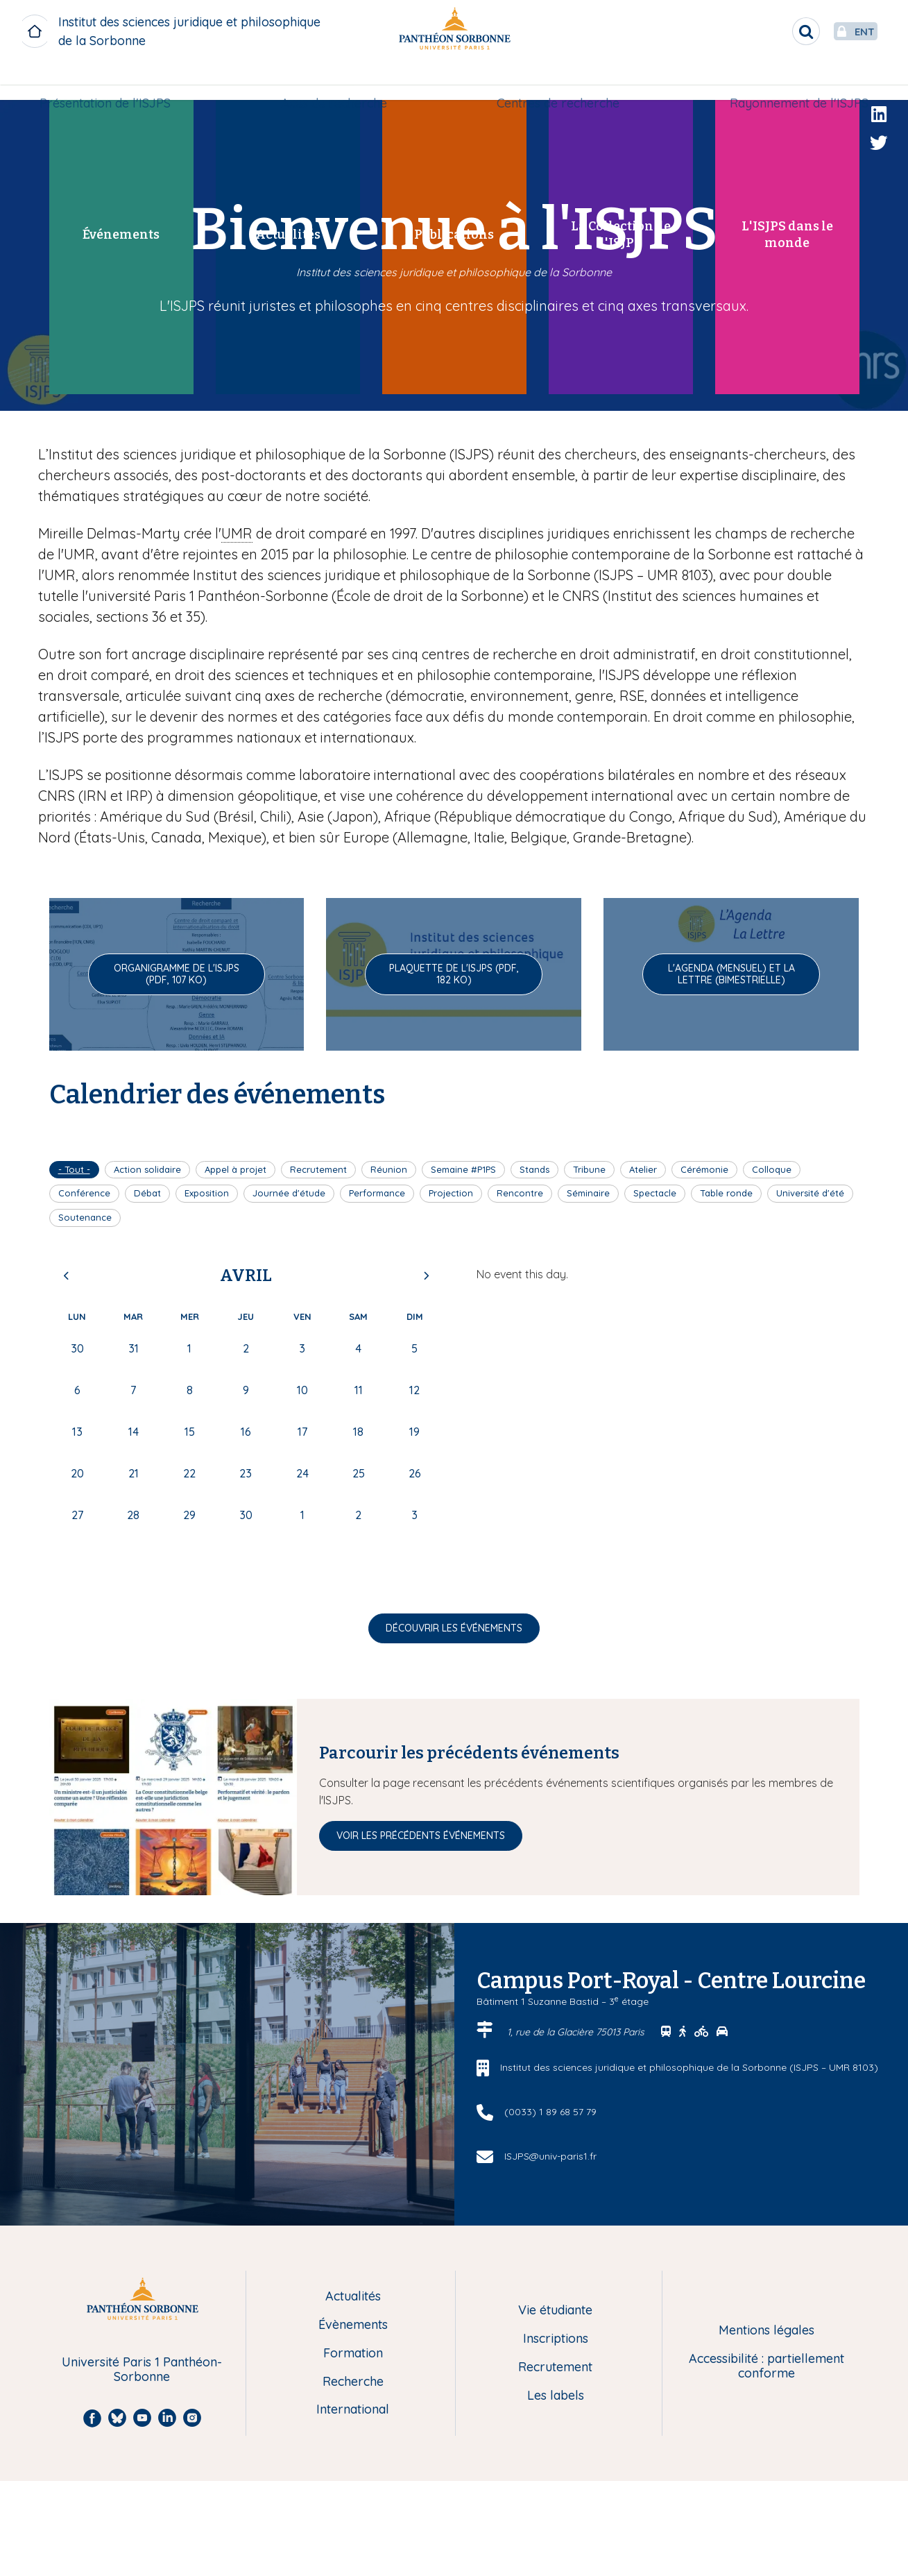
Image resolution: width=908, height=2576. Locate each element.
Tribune (589, 1169)
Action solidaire (147, 1169)
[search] (773, 31)
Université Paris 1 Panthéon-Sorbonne (142, 2369)
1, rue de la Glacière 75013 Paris (577, 2032)
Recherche (353, 2382)
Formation (353, 2353)
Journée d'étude (288, 1192)
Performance (377, 1192)
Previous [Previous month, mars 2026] (66, 1275)
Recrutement (318, 1169)
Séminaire (588, 1192)
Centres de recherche (556, 81)
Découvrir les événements (454, 1628)
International (352, 2410)
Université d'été (810, 1192)
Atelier (643, 1169)
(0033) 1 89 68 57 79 (550, 2111)
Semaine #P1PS (463, 1169)
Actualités (353, 2296)
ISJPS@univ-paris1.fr (550, 2156)
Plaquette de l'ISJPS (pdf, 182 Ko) (454, 974)
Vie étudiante (555, 2310)
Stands (534, 1169)
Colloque (771, 1169)
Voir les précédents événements (420, 1835)
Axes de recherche (335, 81)
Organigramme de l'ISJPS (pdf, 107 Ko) (176, 974)
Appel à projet (235, 1169)
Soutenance (85, 1217)
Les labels (555, 2396)
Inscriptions (555, 2339)
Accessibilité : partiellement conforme (766, 2366)
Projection (451, 1192)
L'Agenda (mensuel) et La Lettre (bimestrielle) (731, 974)
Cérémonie (704, 1169)
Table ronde (726, 1192)
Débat (147, 1192)
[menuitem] (111, 81)
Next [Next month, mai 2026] (426, 1275)
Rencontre (520, 1192)
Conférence (84, 1192)
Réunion (388, 1169)
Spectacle (654, 1192)
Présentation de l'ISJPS (110, 81)
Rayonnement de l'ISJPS (793, 81)
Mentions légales (766, 2330)
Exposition (207, 1192)
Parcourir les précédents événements (469, 1753)
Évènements (353, 2325)
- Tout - (74, 1169)
